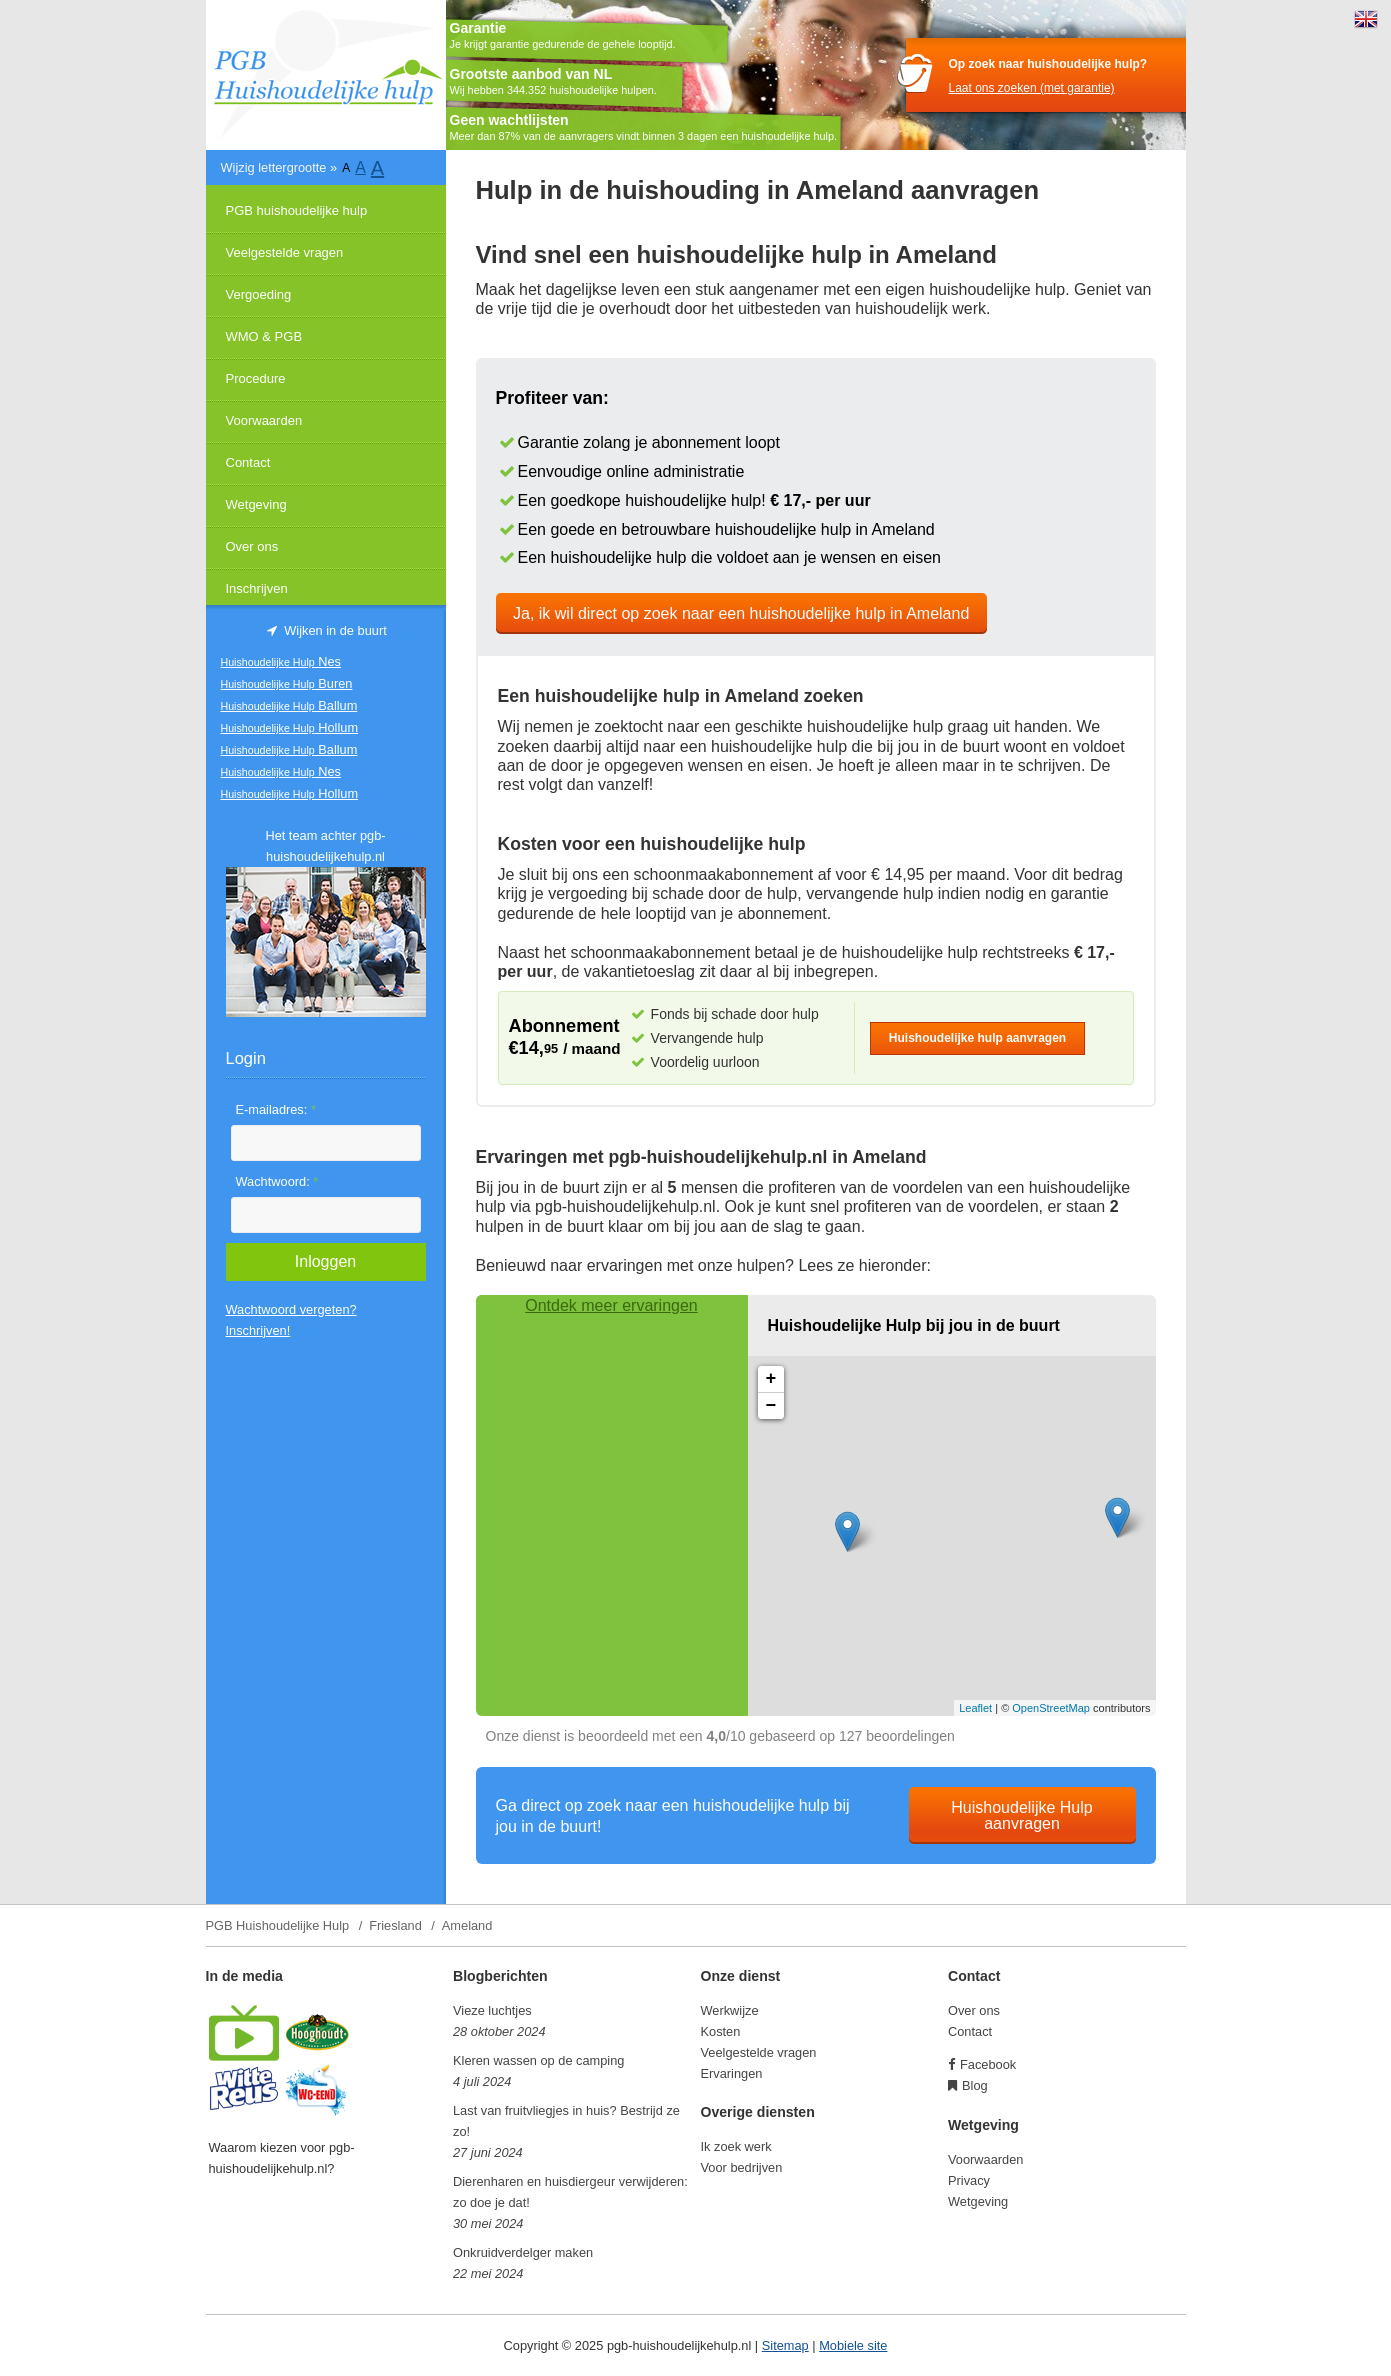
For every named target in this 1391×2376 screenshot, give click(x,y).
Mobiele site (853, 2345)
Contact (248, 462)
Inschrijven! (258, 1330)
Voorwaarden (264, 420)
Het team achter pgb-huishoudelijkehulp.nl (325, 846)
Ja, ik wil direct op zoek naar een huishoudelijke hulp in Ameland (741, 613)
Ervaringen (732, 2073)
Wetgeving (256, 504)
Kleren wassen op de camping (538, 2060)
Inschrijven (257, 588)
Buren (287, 683)
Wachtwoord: (277, 1181)
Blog (975, 2085)
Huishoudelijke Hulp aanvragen (1021, 1815)
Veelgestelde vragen (285, 252)
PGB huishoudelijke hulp (297, 210)
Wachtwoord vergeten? (291, 1309)
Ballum (289, 705)
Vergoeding (259, 294)
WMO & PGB (264, 336)
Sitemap (785, 2345)
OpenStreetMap (1051, 1708)
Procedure (256, 378)
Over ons (252, 546)
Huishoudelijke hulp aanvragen (977, 1038)
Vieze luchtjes (492, 2010)
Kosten (721, 2031)
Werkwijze (730, 2010)
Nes (281, 661)
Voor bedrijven (742, 2167)
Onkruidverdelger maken (523, 2252)
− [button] (771, 1406)
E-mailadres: (276, 1109)
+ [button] (771, 1379)
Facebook (988, 2064)
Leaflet (975, 1708)
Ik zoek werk (736, 2146)
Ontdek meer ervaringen (611, 1305)
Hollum (290, 727)
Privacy (969, 2180)
